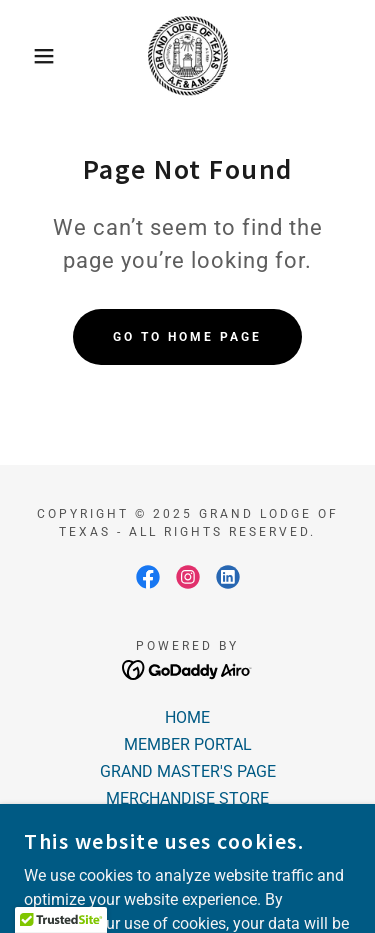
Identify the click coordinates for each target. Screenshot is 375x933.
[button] (29, 56)
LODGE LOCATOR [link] (187, 825)
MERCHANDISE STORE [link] (187, 798)
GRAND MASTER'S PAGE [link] (188, 771)
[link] (188, 56)
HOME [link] (187, 717)
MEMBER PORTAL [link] (188, 744)
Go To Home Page (187, 337)
